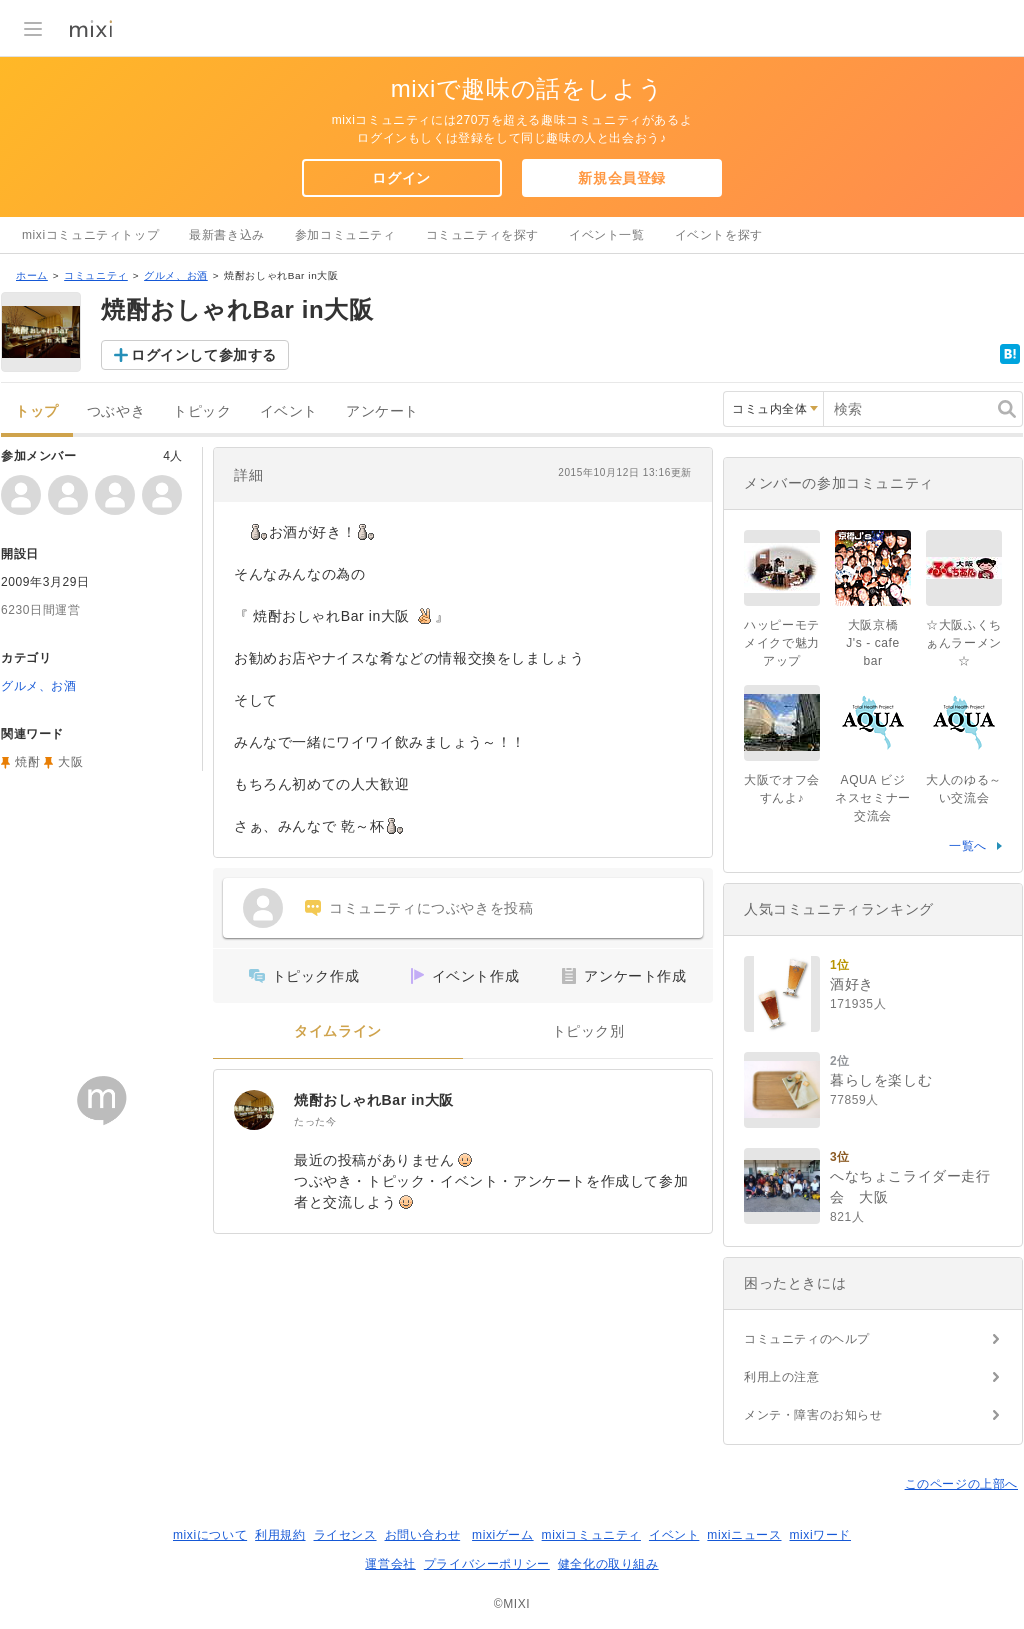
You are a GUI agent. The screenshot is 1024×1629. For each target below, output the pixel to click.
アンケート (382, 411)
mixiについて (210, 1535)
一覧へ (968, 846)
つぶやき (116, 411)
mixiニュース (744, 1535)
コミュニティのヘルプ (807, 1339)
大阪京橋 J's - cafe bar (878, 643)
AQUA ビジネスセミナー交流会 (873, 798)
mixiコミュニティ (591, 1535)
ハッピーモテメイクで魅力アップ (782, 643)
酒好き (852, 984)
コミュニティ (96, 275)
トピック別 (588, 1031)
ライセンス (345, 1535)
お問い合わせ (423, 1535)
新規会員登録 (622, 178)
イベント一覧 (607, 235)
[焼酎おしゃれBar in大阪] (254, 1110)
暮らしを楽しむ (881, 1080)
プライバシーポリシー (487, 1564)
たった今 (315, 1121)
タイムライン (338, 1031)
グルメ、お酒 (176, 275)
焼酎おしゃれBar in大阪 (374, 1100)
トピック (202, 411)
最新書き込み (227, 235)
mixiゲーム (503, 1535)
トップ (37, 411)
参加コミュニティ (345, 235)
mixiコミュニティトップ (90, 235)
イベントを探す (719, 235)
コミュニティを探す (482, 235)
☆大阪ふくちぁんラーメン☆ (964, 643)
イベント (289, 411)
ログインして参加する (204, 355)
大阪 (70, 762)
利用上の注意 (782, 1377)
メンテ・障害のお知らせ (813, 1415)
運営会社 (390, 1564)
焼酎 (27, 762)
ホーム (32, 275)
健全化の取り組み (608, 1564)
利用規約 (280, 1535)
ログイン (401, 178)
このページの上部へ (961, 1484)
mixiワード (820, 1535)
